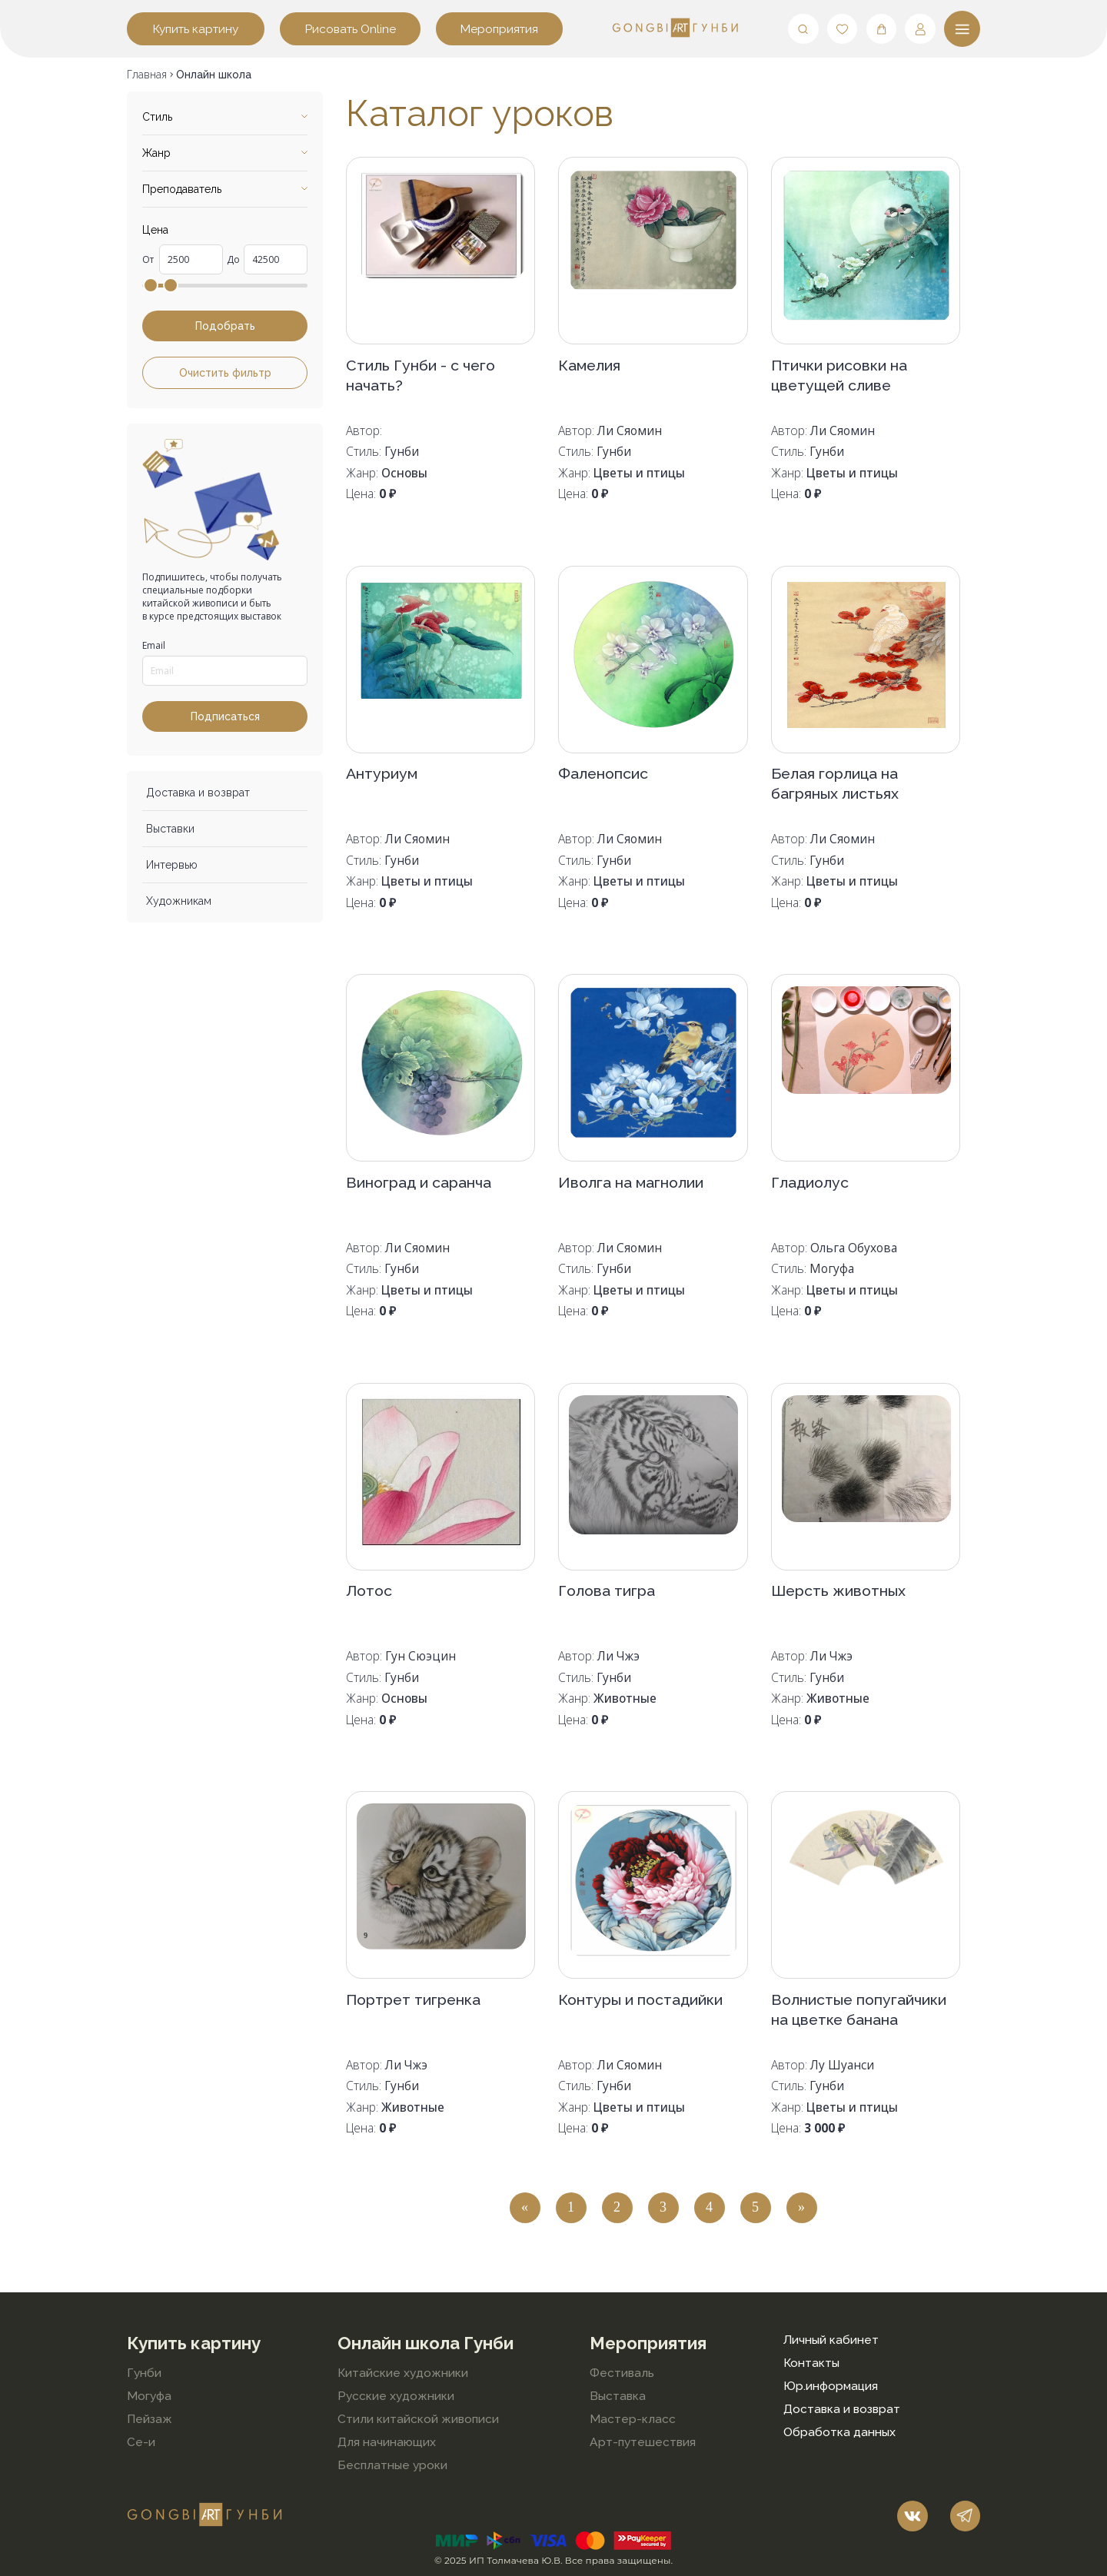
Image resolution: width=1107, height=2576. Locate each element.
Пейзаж (149, 2418)
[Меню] (962, 29)
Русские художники (395, 2395)
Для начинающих (386, 2442)
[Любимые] (842, 29)
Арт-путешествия (643, 2442)
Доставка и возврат (198, 792)
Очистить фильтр (225, 373)
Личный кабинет (831, 2339)
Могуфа (149, 2395)
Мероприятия (499, 29)
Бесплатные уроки (392, 2465)
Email (153, 645)
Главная (147, 74)
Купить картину (195, 29)
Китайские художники (402, 2372)
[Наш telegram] (965, 2516)
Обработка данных (839, 2432)
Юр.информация (830, 2385)
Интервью (172, 865)
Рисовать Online (350, 29)
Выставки (170, 829)
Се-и (141, 2442)
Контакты (811, 2362)
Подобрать (225, 326)
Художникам (178, 901)
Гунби (144, 2372)
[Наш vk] (912, 2516)
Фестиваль (622, 2372)
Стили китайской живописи (418, 2418)
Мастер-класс (633, 2418)
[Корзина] (881, 29)
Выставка (618, 2395)
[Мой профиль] (920, 29)
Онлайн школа (213, 74)
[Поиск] (803, 29)
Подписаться (225, 716)
